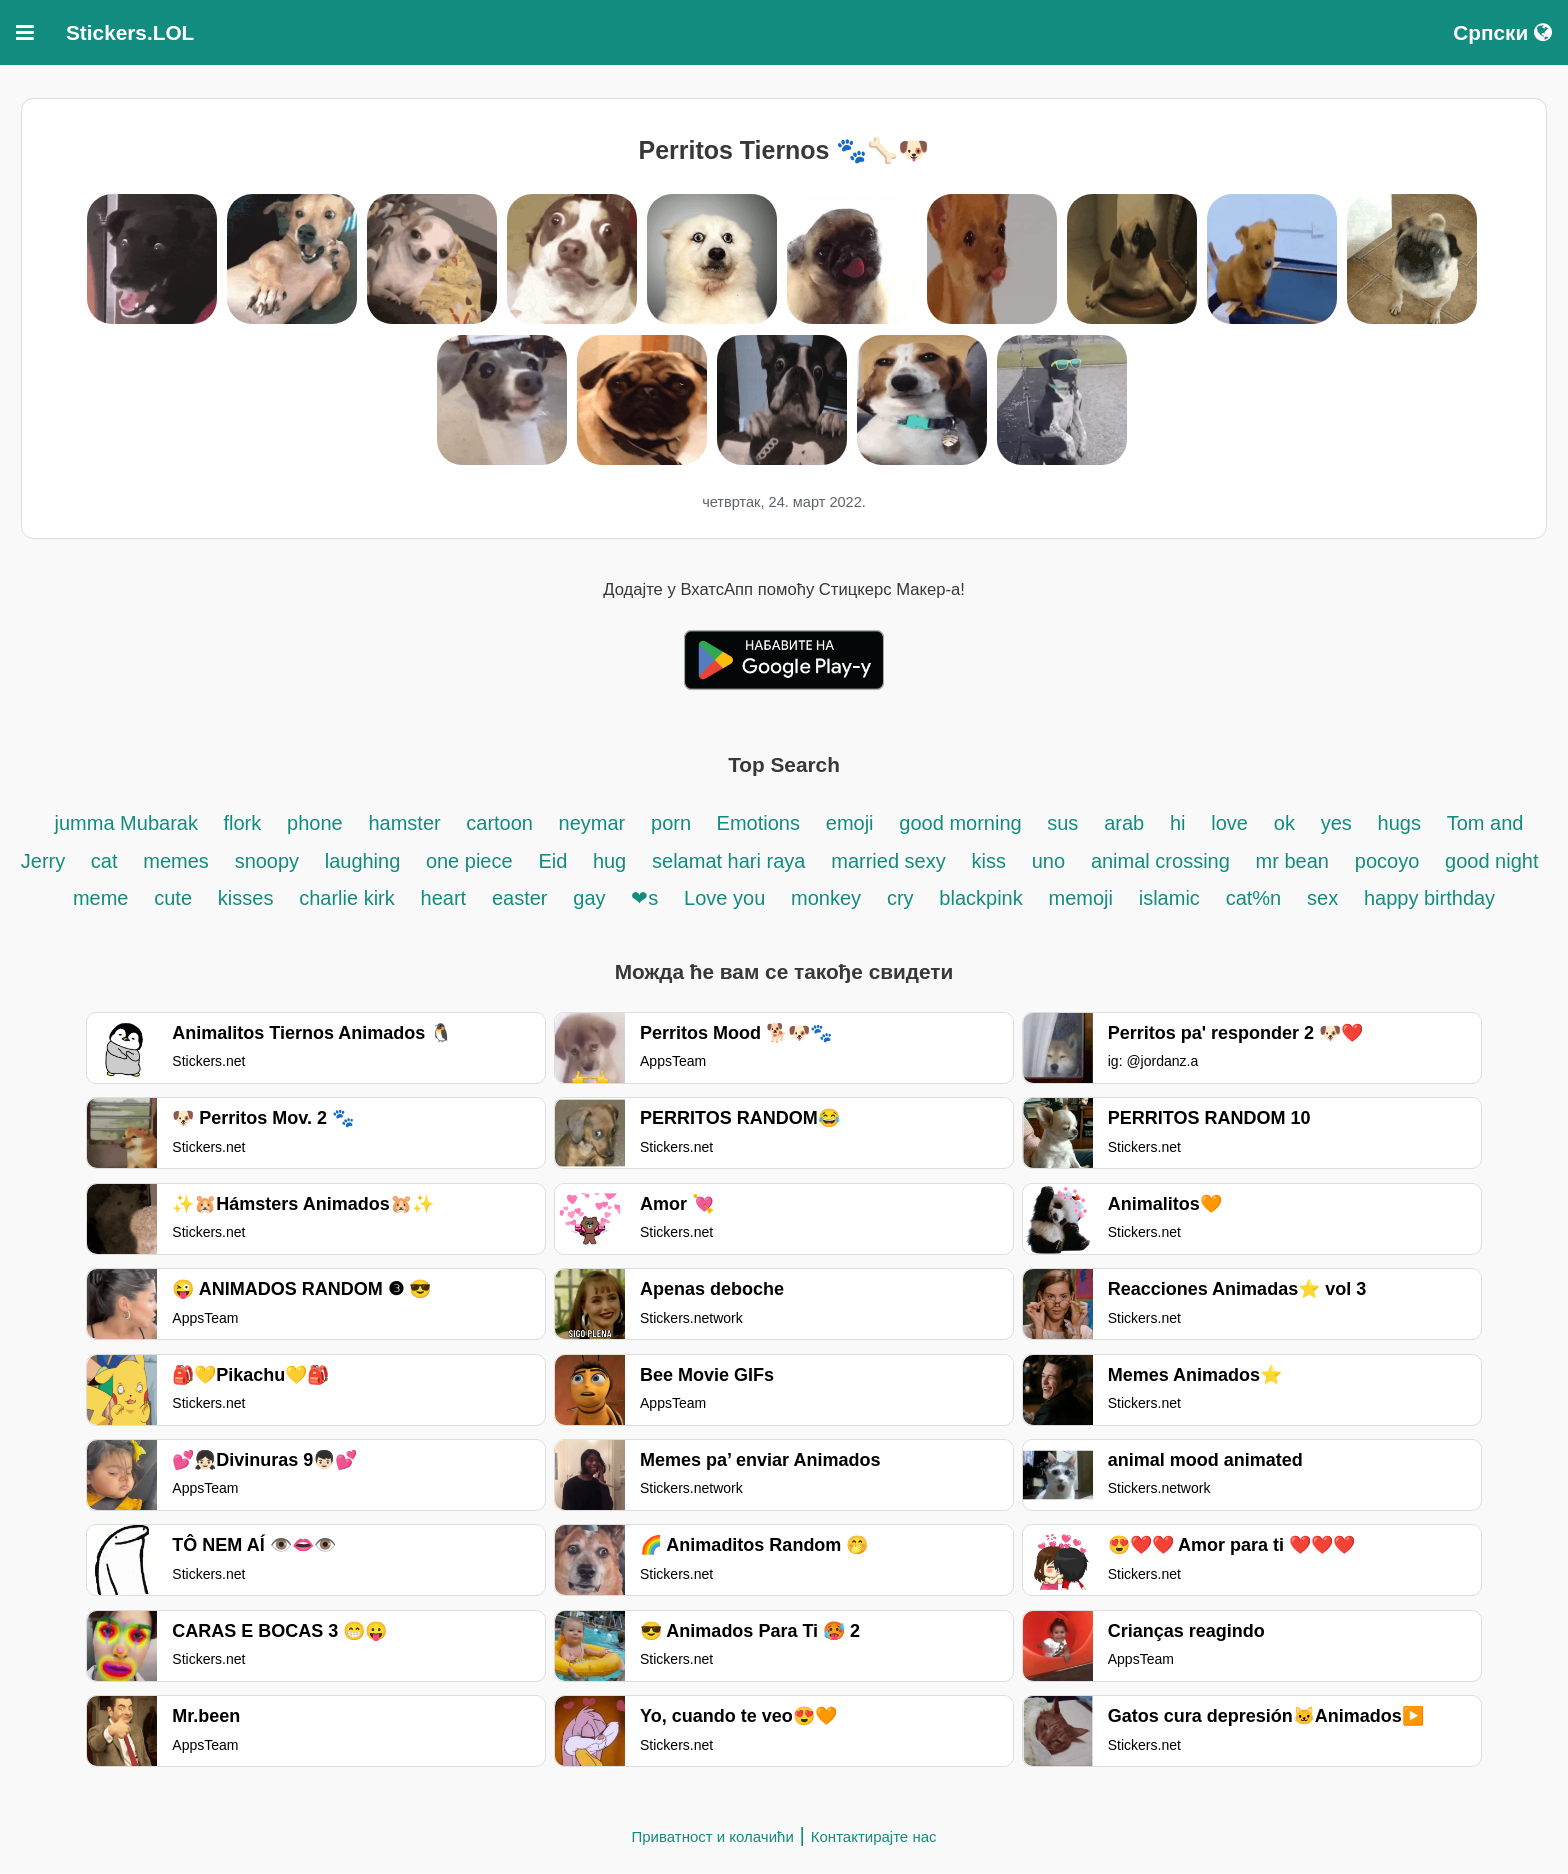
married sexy (888, 861)
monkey (826, 898)
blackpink (980, 898)
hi (1178, 823)
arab (1124, 823)
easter (520, 898)
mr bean (1292, 861)
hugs (1399, 823)
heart (444, 898)
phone (315, 823)
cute (173, 898)
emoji (850, 823)
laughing (365, 861)
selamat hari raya (728, 861)
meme (101, 898)
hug (609, 861)
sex (1322, 898)
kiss (988, 861)
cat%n (1254, 898)
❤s (644, 898)
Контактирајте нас (874, 1836)
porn (674, 823)
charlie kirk (347, 898)
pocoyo (1387, 861)
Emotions (758, 823)
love (1229, 823)
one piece (469, 861)
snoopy (270, 861)
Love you (724, 898)
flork (242, 823)
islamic (1169, 898)
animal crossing (1160, 861)
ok (1284, 823)
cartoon (502, 823)
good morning (963, 823)
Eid (555, 861)
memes (176, 861)
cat (104, 861)
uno (1048, 861)
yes (1336, 823)
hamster (407, 823)
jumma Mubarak (129, 823)
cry (900, 898)
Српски (1502, 32)
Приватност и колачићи (712, 1836)
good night (1491, 861)
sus (1062, 823)
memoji (1081, 898)
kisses (246, 898)
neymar (592, 823)
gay (589, 898)
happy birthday (1429, 898)
